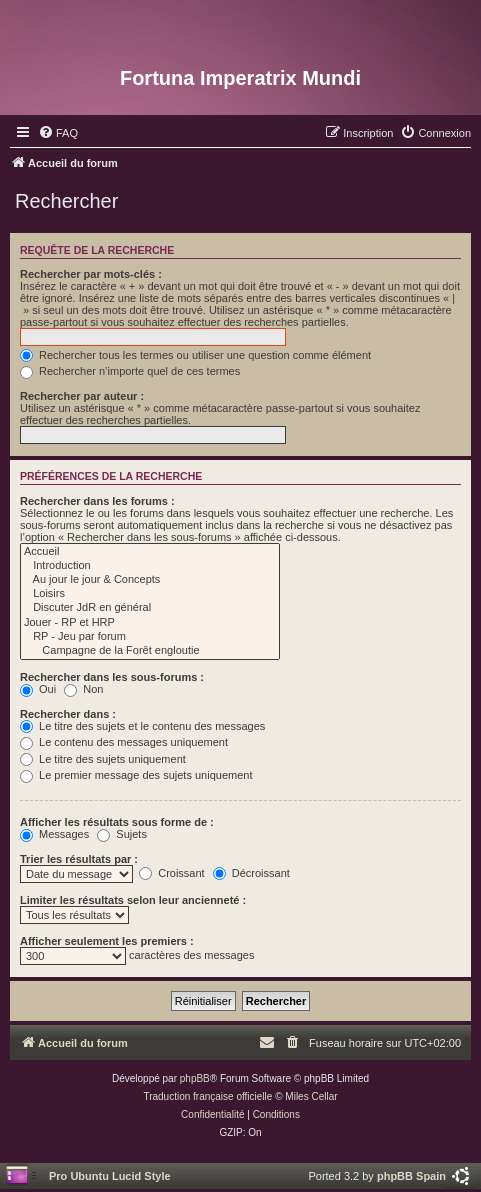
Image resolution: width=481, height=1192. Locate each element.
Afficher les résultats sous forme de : (117, 822)
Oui (38, 689)
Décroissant (251, 873)
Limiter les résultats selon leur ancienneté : (133, 900)
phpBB (195, 1078)
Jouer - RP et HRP (150, 623)
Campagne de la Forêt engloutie (150, 651)
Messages (54, 834)
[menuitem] (58, 133)
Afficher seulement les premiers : (107, 941)
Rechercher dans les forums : (97, 501)
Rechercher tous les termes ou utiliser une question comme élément (195, 355)
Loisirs (150, 594)
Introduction (150, 566)
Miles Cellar (311, 1096)
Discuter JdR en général (150, 608)
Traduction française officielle (207, 1096)
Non (83, 689)
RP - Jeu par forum (150, 637)
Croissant (172, 873)
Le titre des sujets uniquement (103, 759)
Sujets (122, 834)
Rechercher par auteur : (82, 396)
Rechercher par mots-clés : (91, 274)
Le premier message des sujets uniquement (136, 775)
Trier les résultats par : (79, 859)
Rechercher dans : (68, 714)
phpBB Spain (411, 1176)
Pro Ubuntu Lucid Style (110, 1176)
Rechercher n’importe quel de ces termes (130, 371)
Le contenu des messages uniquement (124, 742)
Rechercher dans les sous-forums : (112, 677)
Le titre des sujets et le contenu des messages (142, 726)
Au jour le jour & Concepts (150, 580)
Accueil (150, 552)
